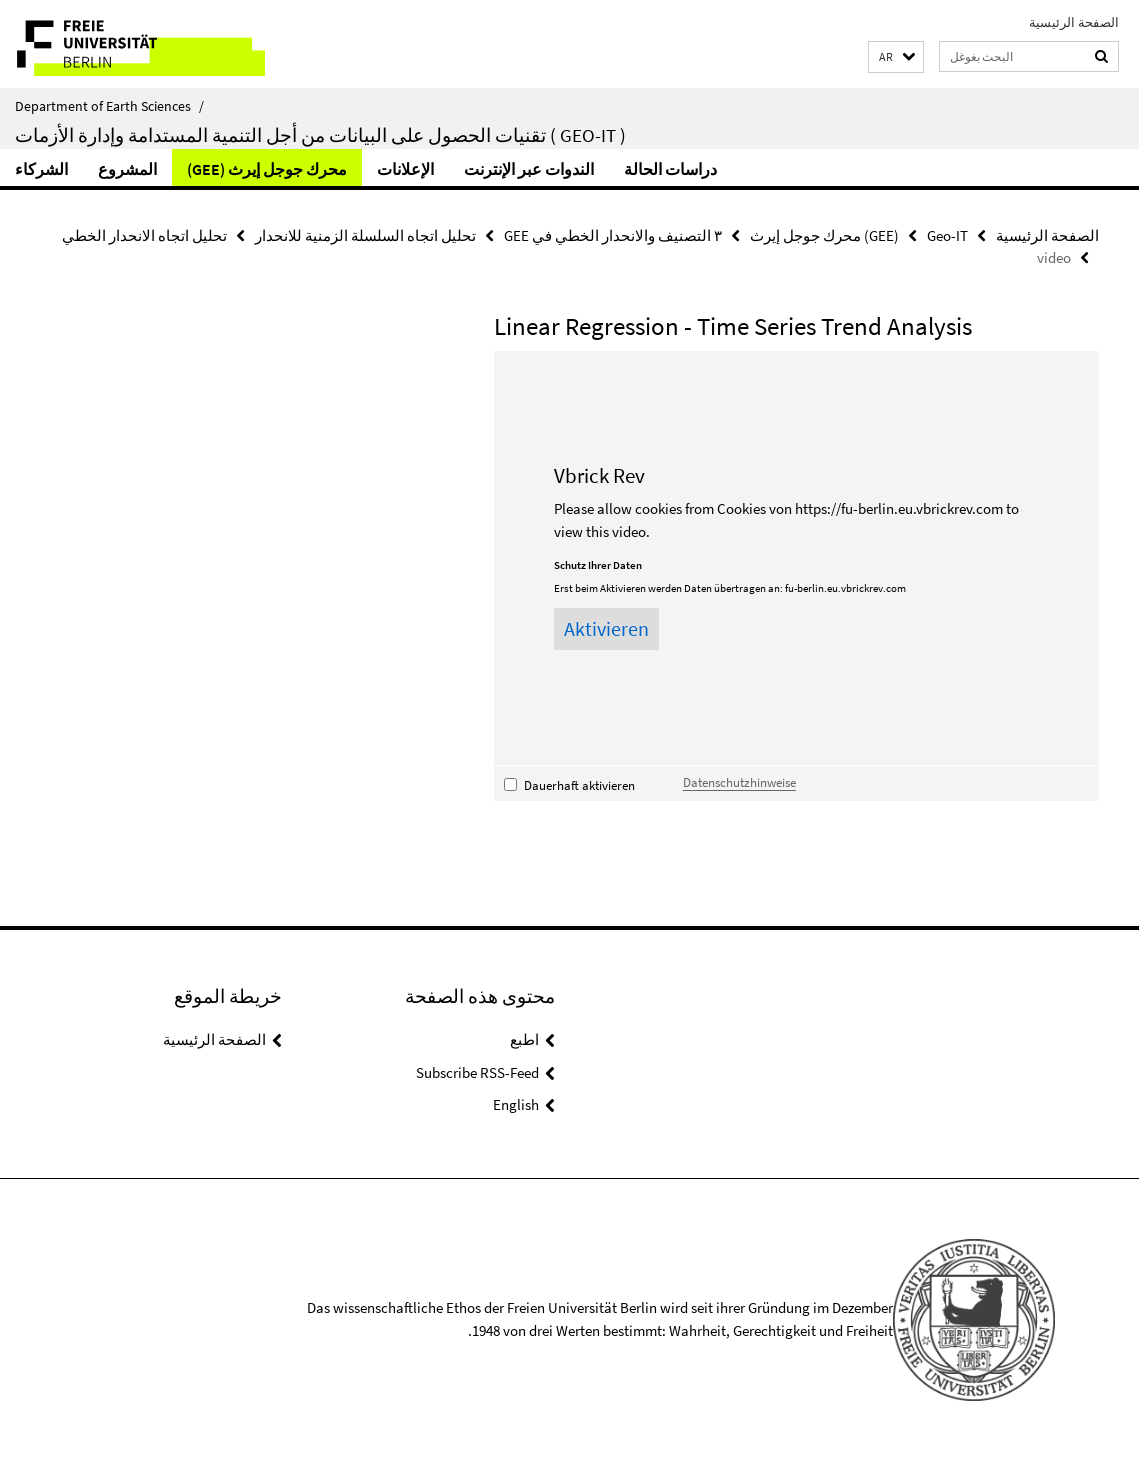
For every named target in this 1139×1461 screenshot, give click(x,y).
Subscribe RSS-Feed (477, 1072)
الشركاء (41, 169)
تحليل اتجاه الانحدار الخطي (144, 235)
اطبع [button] (524, 1039)
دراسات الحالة (670, 169)
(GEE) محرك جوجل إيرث (267, 169)
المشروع (127, 169)
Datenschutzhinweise (739, 782)
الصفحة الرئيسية (1074, 22)
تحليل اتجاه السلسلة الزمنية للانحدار (365, 235)
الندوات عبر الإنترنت (529, 169)
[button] (896, 57)
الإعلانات (405, 169)
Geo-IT (947, 235)
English (516, 1104)
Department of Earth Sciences (109, 106)
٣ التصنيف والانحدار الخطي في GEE (613, 235)
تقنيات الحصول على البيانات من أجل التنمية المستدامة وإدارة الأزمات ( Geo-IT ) (320, 135)
